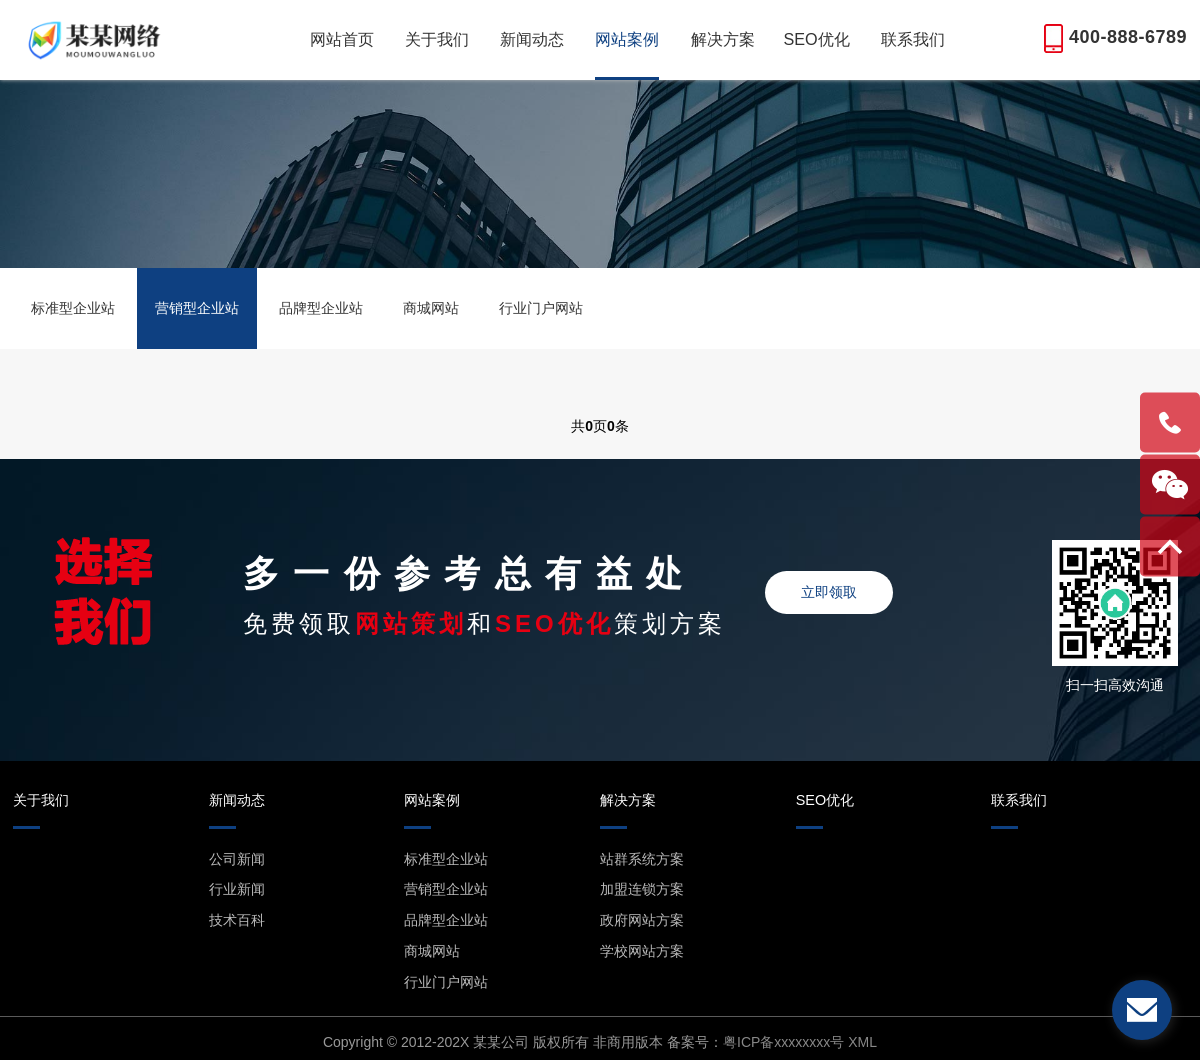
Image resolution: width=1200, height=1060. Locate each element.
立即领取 (829, 592)
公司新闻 (237, 859)
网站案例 (627, 39)
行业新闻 (237, 889)
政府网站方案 (642, 920)
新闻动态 (532, 39)
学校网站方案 (642, 951)
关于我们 (437, 39)
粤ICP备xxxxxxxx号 (783, 1042)
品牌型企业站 (321, 308)
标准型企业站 (73, 308)
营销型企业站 (197, 308)
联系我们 (913, 39)
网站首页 (342, 39)
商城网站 (431, 308)
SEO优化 (816, 39)
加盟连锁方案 (642, 889)
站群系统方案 (642, 859)
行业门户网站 (541, 308)
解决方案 (723, 39)
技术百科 (237, 920)
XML (862, 1042)
